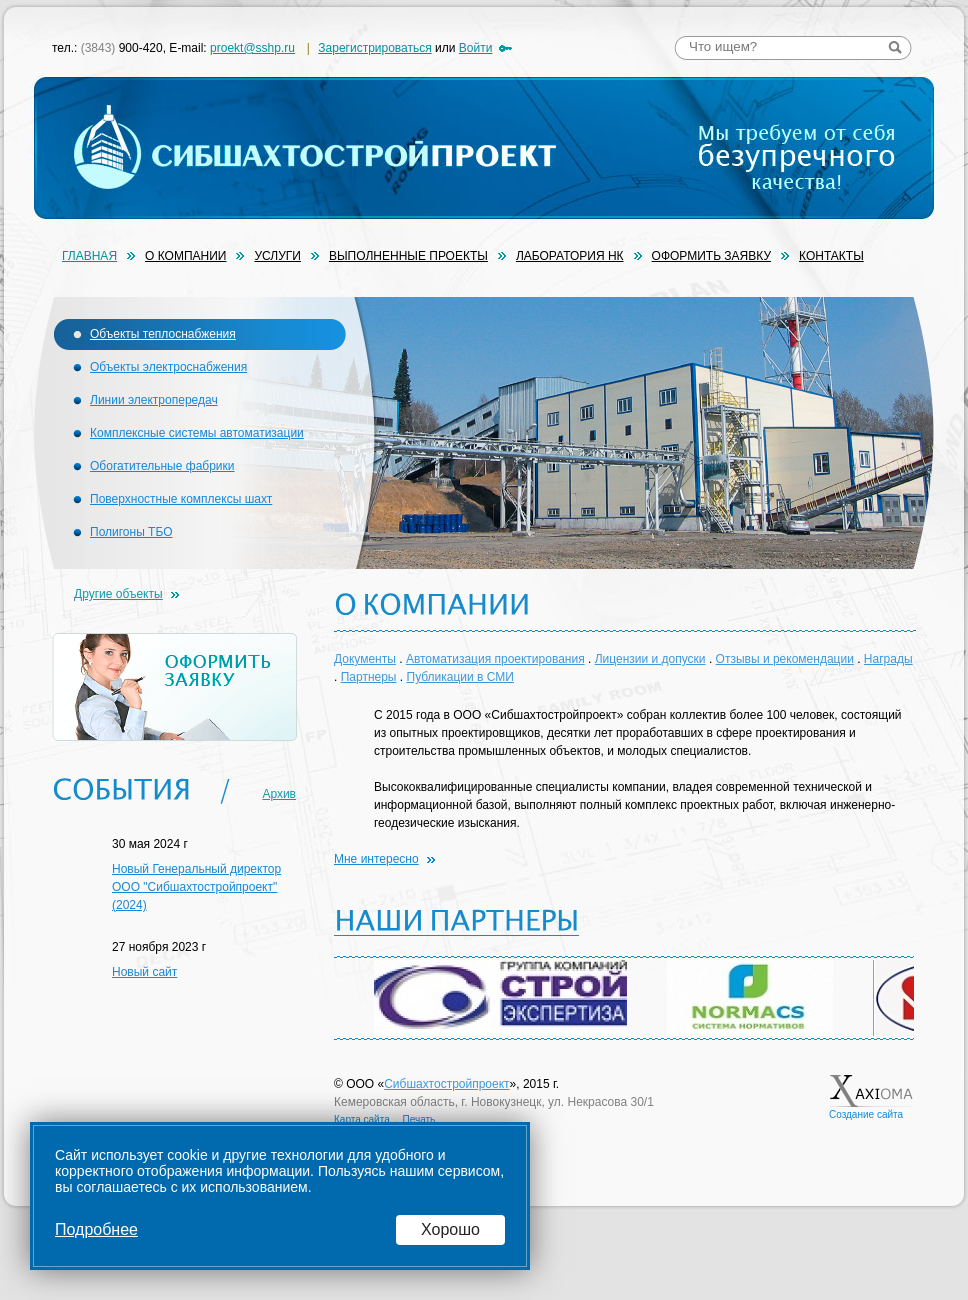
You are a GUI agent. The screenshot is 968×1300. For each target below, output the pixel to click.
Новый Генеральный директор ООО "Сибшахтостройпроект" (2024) (196, 887)
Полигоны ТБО (131, 532)
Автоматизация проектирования (495, 659)
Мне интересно (376, 859)
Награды (888, 659)
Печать (419, 1119)
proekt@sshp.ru (252, 48)
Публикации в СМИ (460, 677)
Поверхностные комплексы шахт (181, 499)
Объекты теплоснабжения (163, 334)
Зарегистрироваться (374, 48)
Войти (476, 48)
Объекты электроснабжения (168, 367)
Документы (365, 659)
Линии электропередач (154, 400)
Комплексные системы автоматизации (197, 433)
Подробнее (96, 1229)
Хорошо (450, 1229)
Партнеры (369, 677)
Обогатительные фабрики (162, 466)
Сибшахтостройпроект (446, 1084)
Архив (279, 794)
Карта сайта (362, 1119)
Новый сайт (144, 972)
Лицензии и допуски (650, 659)
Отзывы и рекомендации (785, 659)
